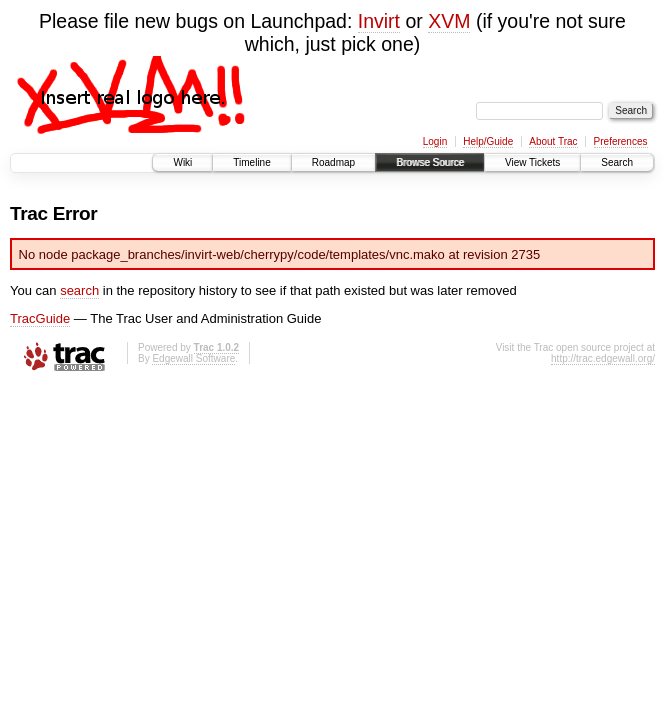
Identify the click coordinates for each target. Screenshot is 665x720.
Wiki (182, 162)
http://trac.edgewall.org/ (603, 358)
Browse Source (430, 162)
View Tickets (532, 162)
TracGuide (40, 318)
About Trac (553, 141)
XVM (449, 21)
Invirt (379, 21)
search (79, 290)
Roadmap (333, 162)
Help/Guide (488, 141)
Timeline (251, 162)
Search (617, 162)
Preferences (621, 141)
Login (435, 141)
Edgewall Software (193, 358)
